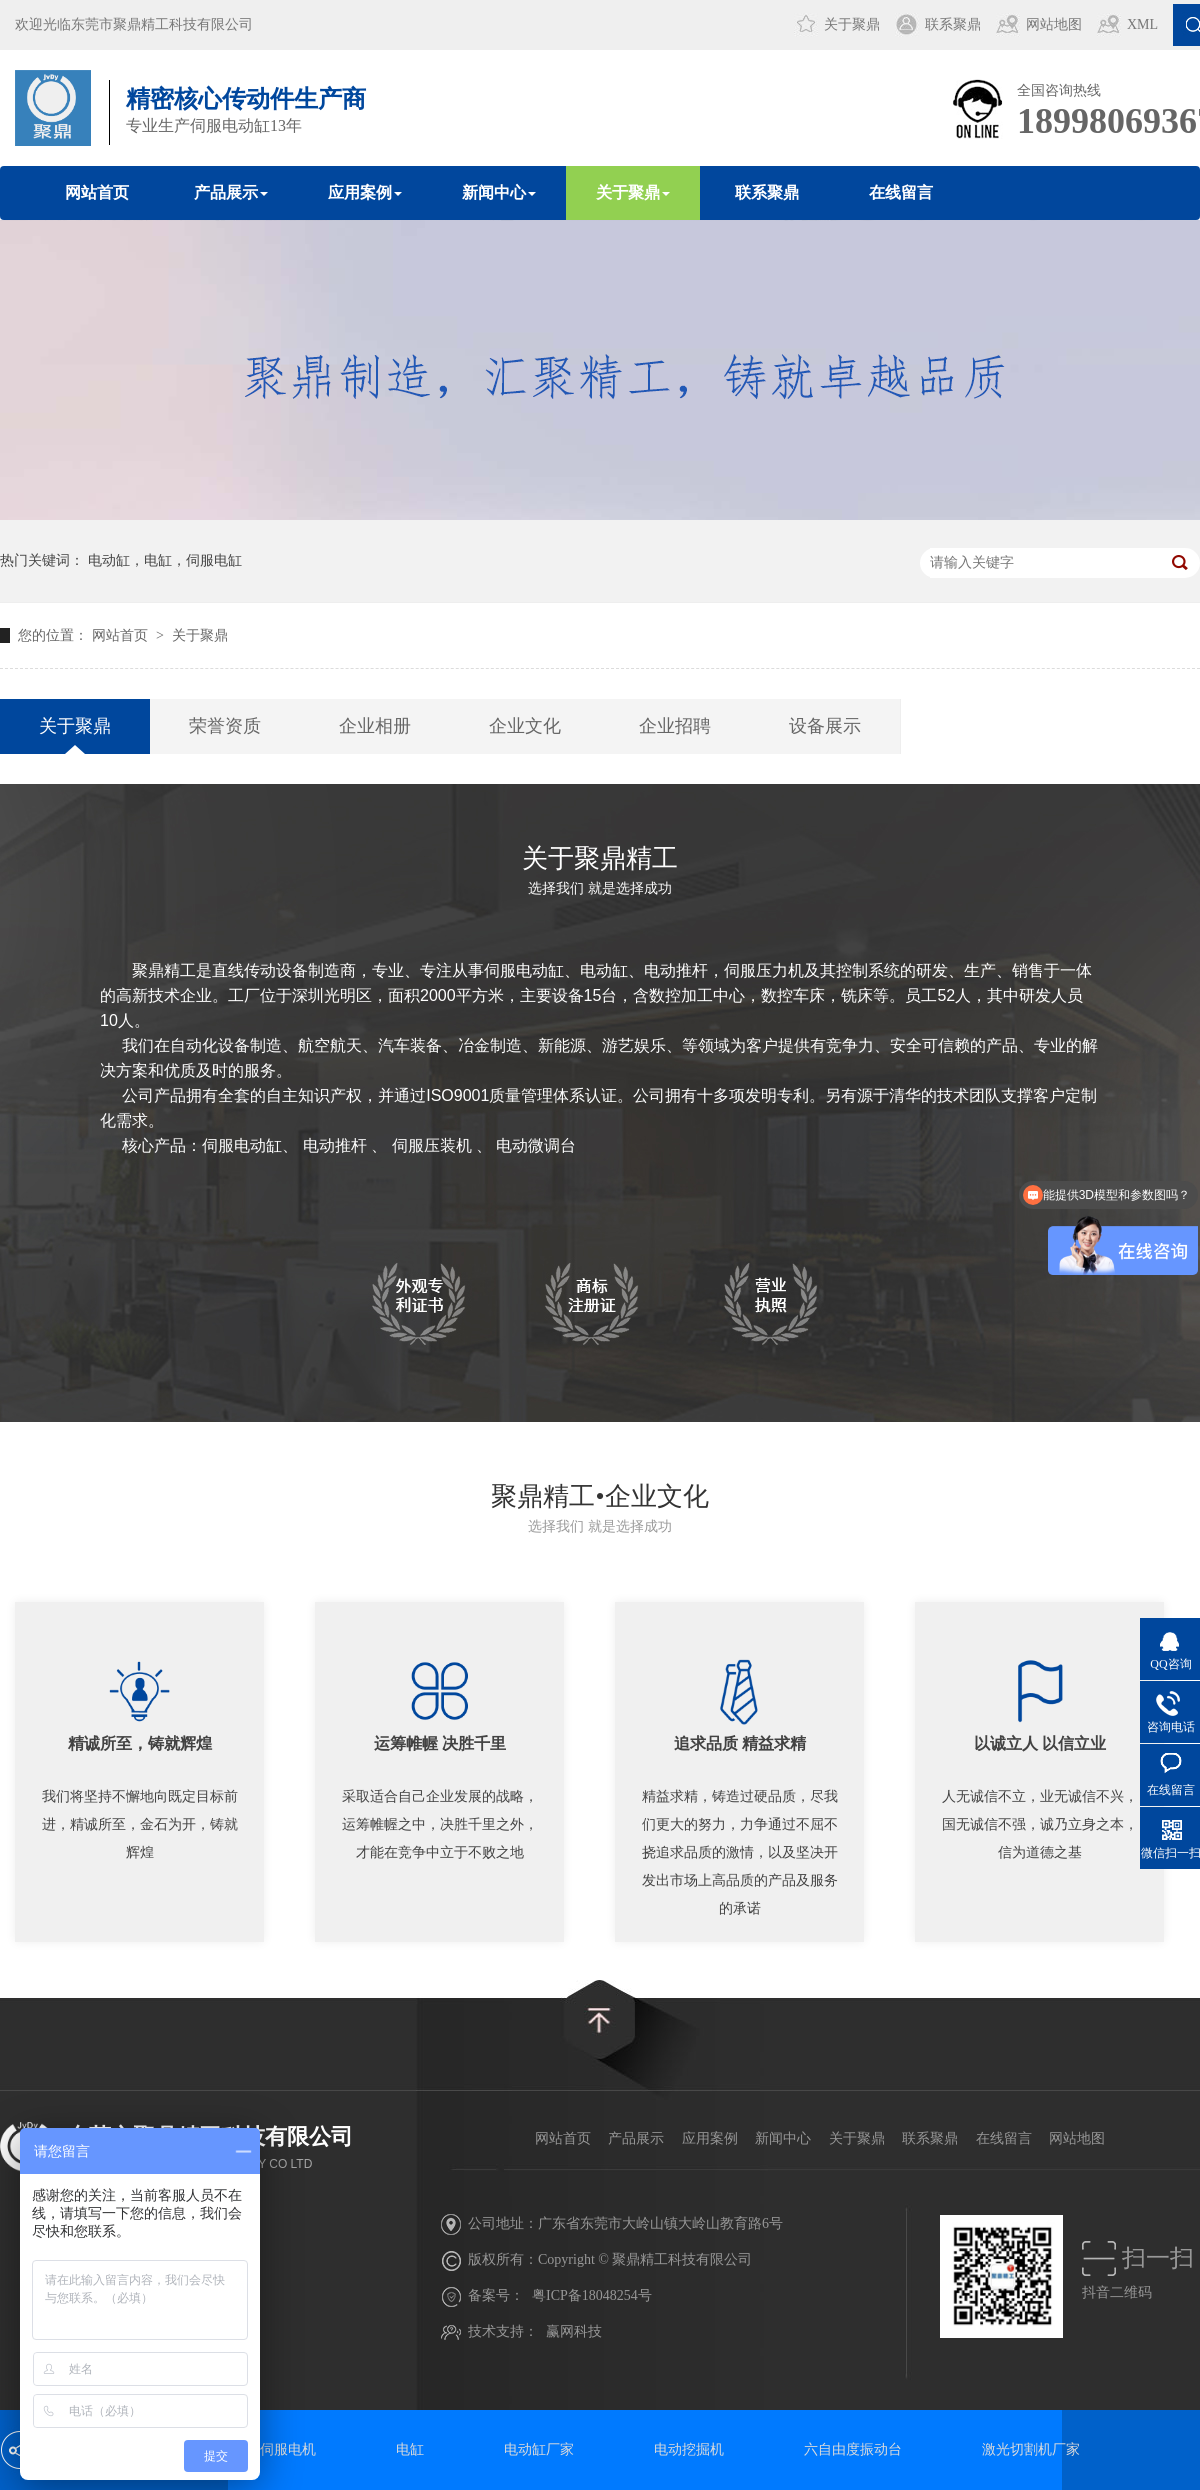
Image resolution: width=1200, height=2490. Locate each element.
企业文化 (525, 726)
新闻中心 (783, 2138)
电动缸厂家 (539, 2449)
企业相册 (375, 726)
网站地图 (1054, 24)
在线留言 (901, 192)
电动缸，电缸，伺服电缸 (165, 560)
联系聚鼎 (953, 24)
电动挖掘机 (689, 2449)
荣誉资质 (225, 726)
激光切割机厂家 (1031, 2449)
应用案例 (710, 2138)
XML (1142, 24)
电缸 (410, 2449)
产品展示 (636, 2138)
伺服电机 (288, 2449)
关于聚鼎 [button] (633, 192)
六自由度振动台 (853, 2449)
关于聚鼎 (852, 24)
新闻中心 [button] (499, 192)
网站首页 (97, 192)
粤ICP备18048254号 (592, 2295)
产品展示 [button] (231, 192)
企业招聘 (675, 726)
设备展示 (825, 726)
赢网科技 (574, 2331)
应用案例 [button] (365, 192)
